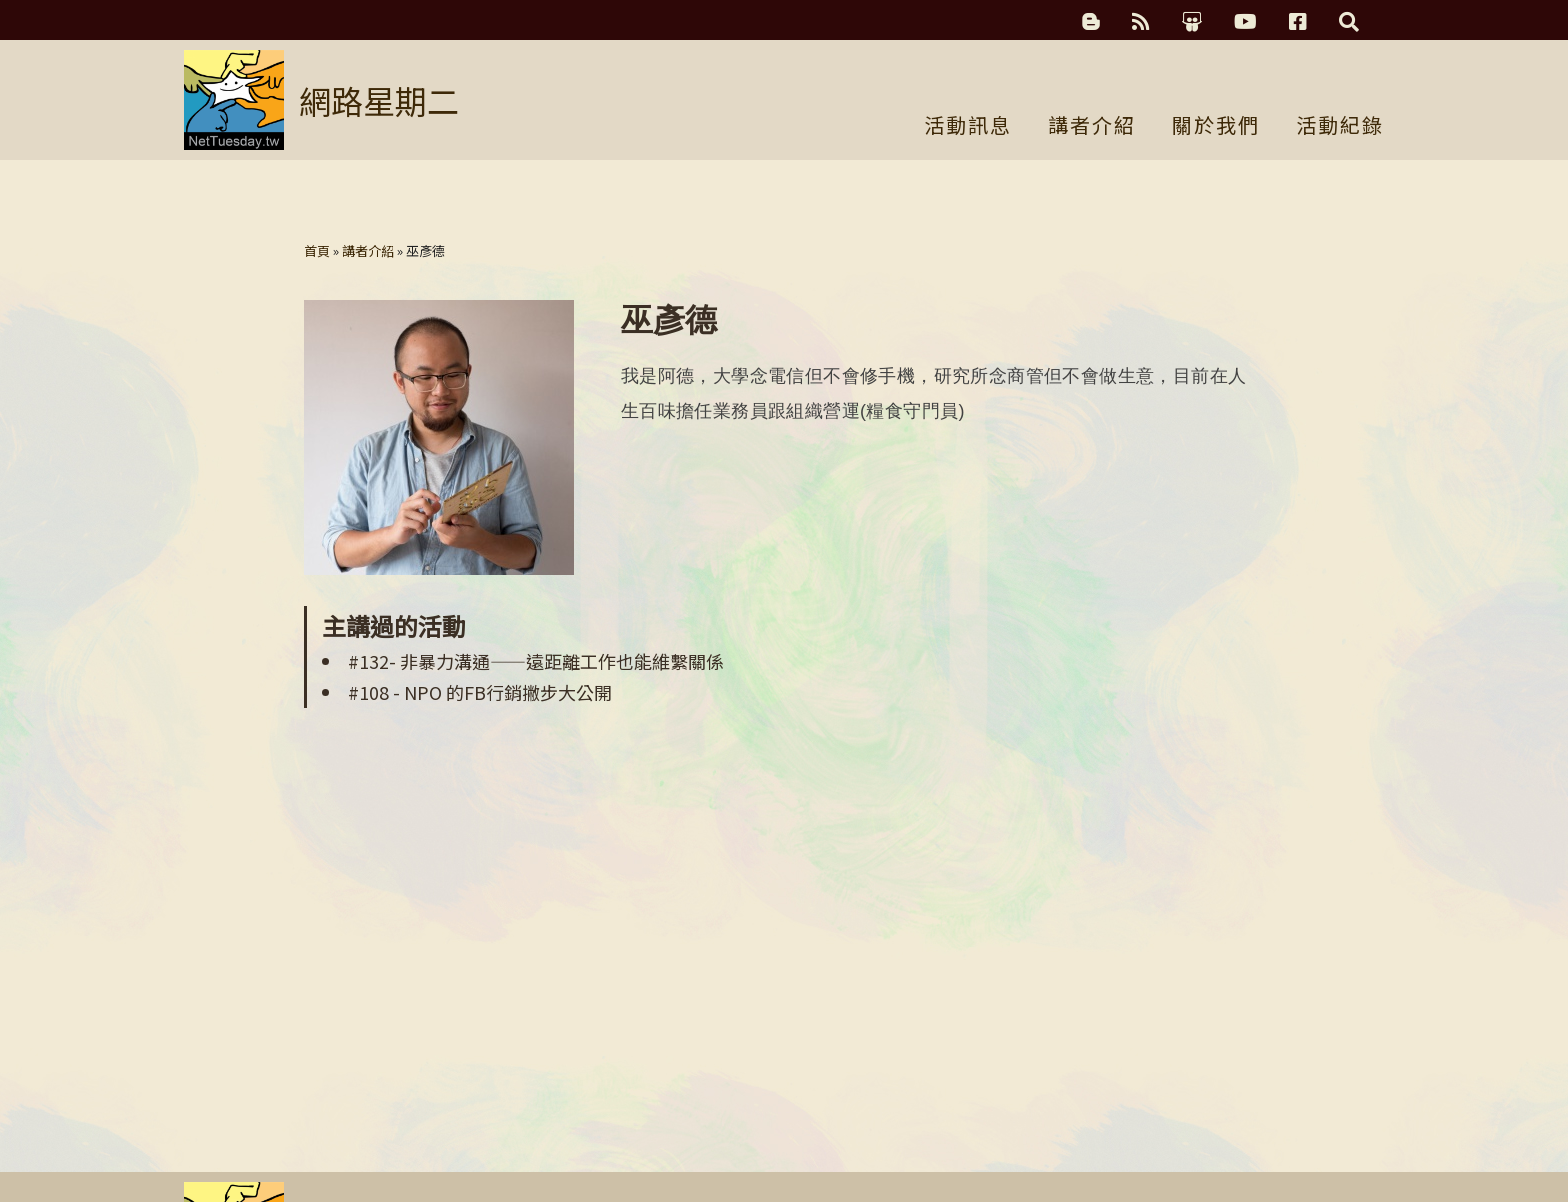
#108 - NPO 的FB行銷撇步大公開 (480, 692)
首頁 (317, 250)
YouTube (1245, 22)
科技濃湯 (1091, 22)
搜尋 (1349, 22)
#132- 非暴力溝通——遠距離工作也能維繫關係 (536, 661)
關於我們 (1216, 127)
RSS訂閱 (1141, 22)
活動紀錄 (1340, 127)
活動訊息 (968, 127)
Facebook (1298, 22)
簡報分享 (1192, 22)
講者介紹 (1092, 127)
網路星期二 (379, 100)
